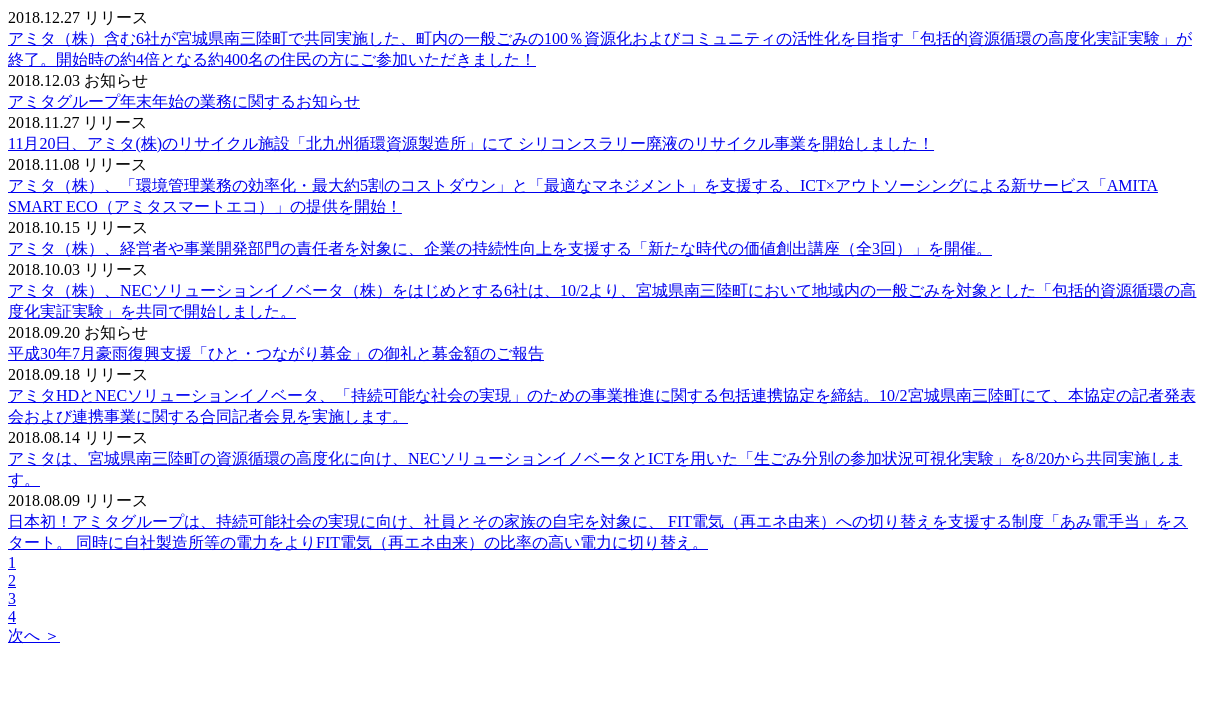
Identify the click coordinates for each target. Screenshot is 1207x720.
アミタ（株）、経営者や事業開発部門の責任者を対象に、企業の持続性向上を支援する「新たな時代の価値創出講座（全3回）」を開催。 (500, 248)
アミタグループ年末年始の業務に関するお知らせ (184, 101)
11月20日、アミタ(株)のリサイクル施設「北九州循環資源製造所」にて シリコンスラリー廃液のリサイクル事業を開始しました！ (471, 143)
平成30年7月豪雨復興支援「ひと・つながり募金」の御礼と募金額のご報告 (276, 353)
